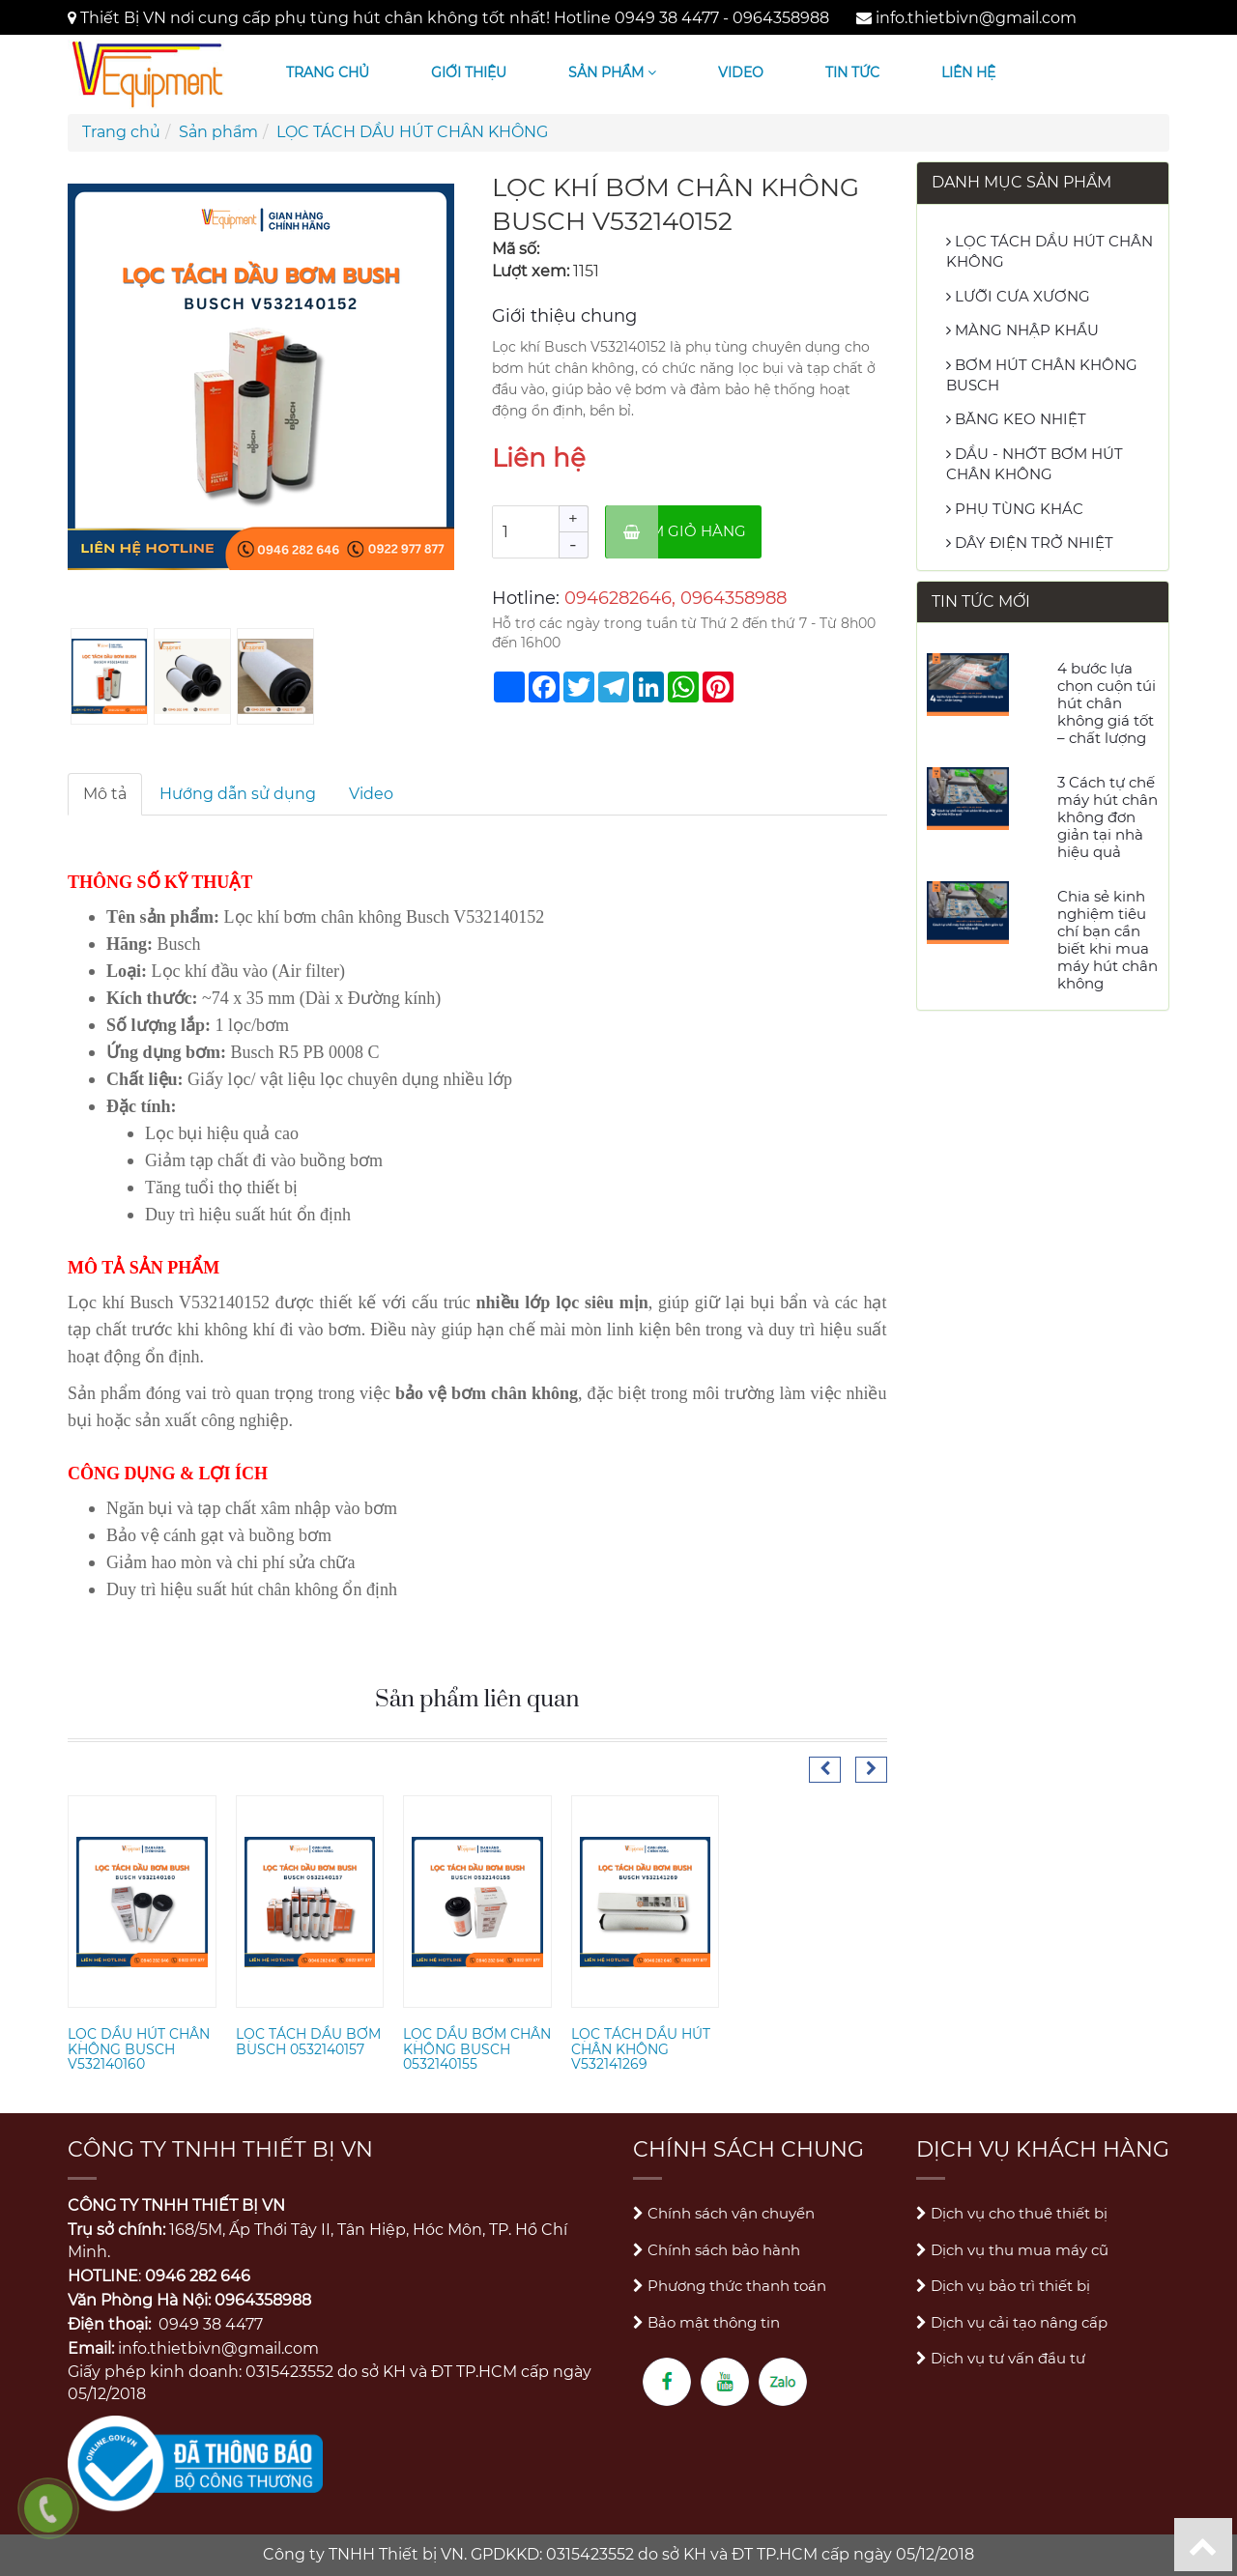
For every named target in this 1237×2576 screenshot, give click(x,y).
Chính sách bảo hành (716, 2250)
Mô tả (105, 794)
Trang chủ (327, 72)
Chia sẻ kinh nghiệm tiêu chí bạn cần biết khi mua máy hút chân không (1107, 939)
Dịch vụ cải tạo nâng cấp (1012, 2322)
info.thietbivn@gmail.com (976, 18)
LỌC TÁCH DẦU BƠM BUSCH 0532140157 (308, 2041)
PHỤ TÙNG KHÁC (1014, 509)
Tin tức (852, 72)
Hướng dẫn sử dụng (237, 794)
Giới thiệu (468, 72)
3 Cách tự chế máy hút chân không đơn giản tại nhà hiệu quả (1107, 817)
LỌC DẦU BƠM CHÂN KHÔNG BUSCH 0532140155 (477, 2049)
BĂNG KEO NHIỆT (1016, 419)
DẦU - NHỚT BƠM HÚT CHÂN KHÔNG (1034, 463)
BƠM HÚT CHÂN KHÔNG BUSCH (1041, 375)
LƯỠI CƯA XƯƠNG (1018, 296)
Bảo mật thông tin (706, 2322)
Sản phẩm (612, 72)
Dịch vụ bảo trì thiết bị (1003, 2285)
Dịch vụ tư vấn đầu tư (1000, 2358)
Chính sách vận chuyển (724, 2213)
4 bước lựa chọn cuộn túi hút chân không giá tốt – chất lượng (1106, 703)
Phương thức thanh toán (729, 2285)
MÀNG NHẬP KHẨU (1022, 330)
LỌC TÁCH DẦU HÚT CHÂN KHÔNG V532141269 (640, 2049)
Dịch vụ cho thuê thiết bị (1012, 2213)
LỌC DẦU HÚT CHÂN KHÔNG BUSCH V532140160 (139, 2049)
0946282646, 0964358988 (675, 598)
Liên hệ (968, 72)
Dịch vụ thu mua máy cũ (1012, 2250)
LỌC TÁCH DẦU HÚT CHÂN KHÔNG (412, 132)
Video (740, 72)
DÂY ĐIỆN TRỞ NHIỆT (1029, 542)
